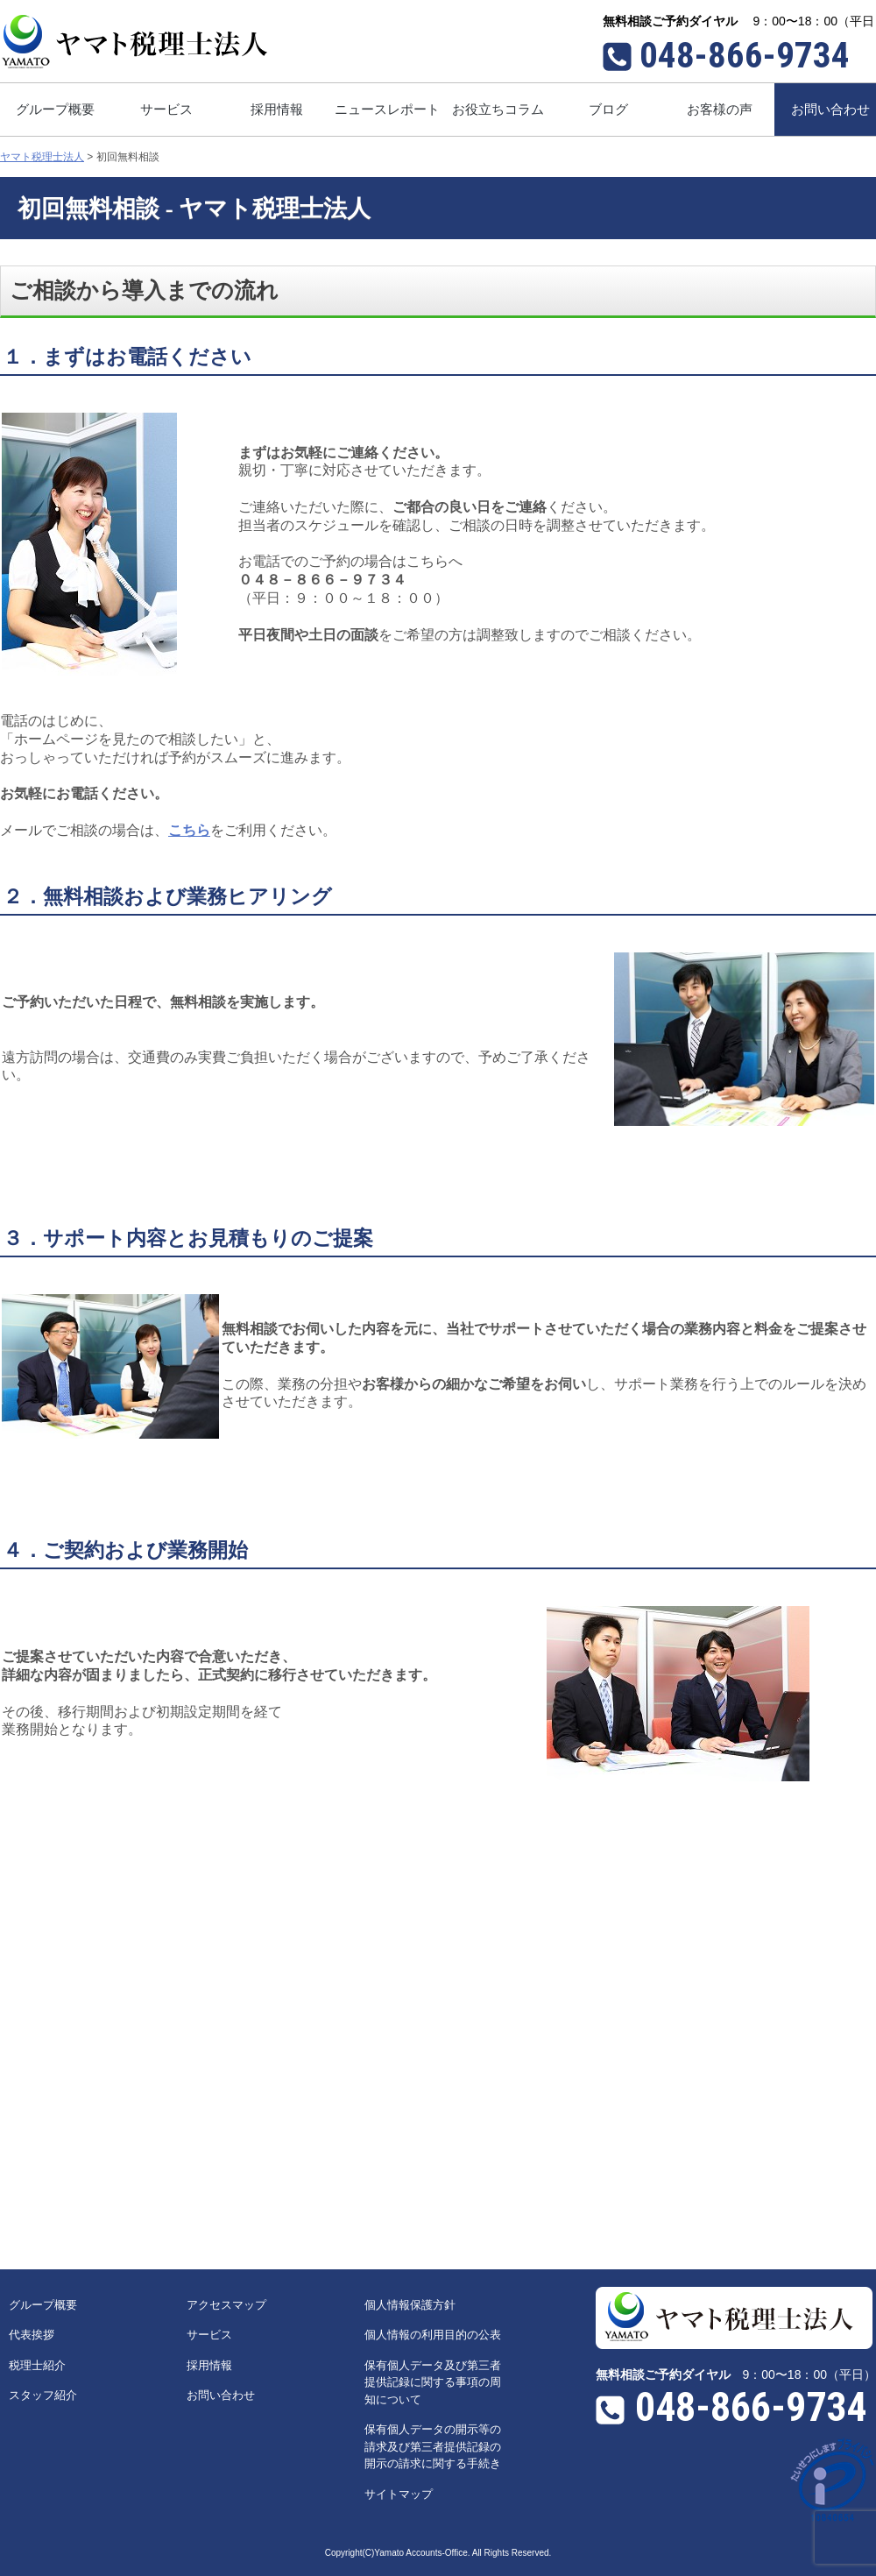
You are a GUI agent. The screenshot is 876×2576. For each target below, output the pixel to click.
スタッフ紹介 (43, 2395)
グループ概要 (43, 2304)
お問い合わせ (221, 2395)
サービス (209, 2334)
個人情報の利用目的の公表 (432, 2334)
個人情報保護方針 (410, 2304)
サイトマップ (398, 2494)
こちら (189, 830)
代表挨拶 (31, 2334)
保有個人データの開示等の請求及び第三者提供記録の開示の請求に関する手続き (432, 2446)
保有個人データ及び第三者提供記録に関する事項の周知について (432, 2382)
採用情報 (209, 2365)
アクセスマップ (226, 2304)
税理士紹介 (37, 2365)
